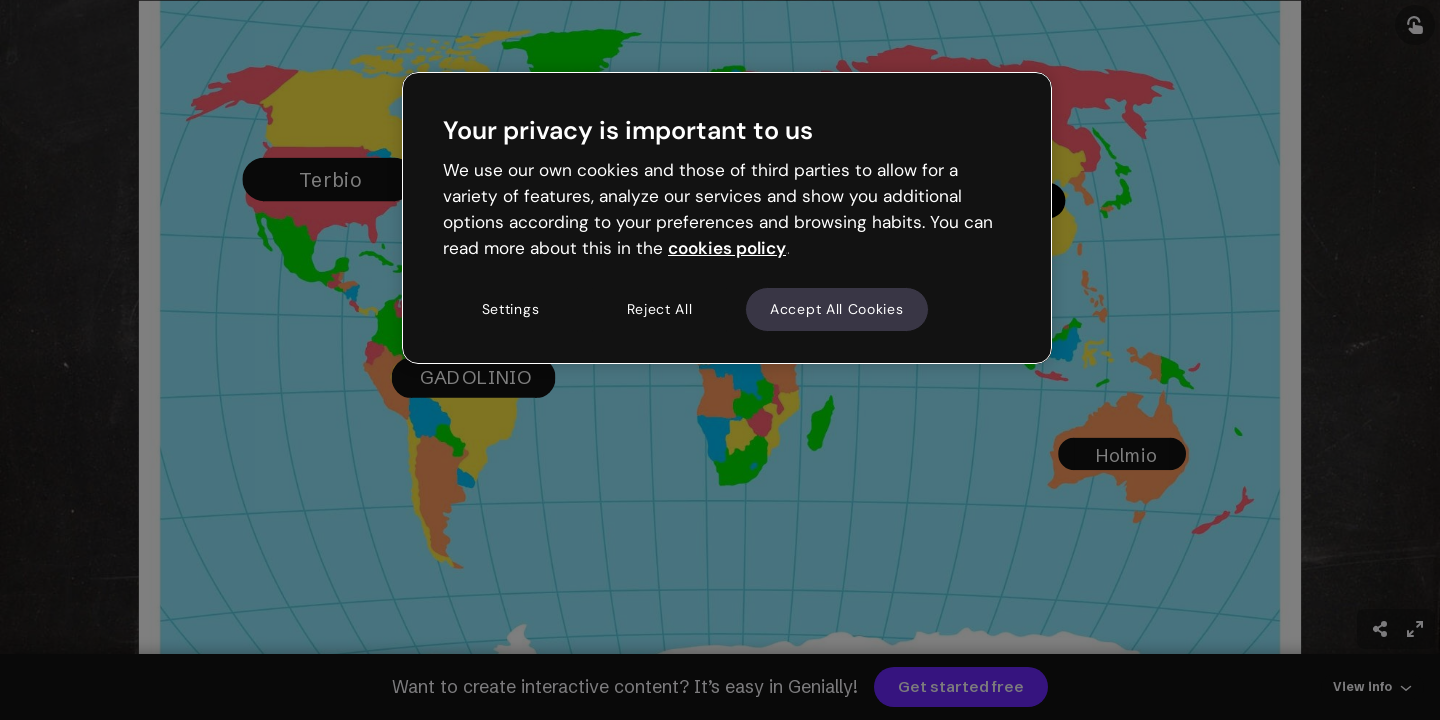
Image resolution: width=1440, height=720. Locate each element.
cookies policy (727, 248)
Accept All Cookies (837, 309)
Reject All (660, 309)
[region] (727, 218)
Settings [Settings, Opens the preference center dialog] (511, 309)
